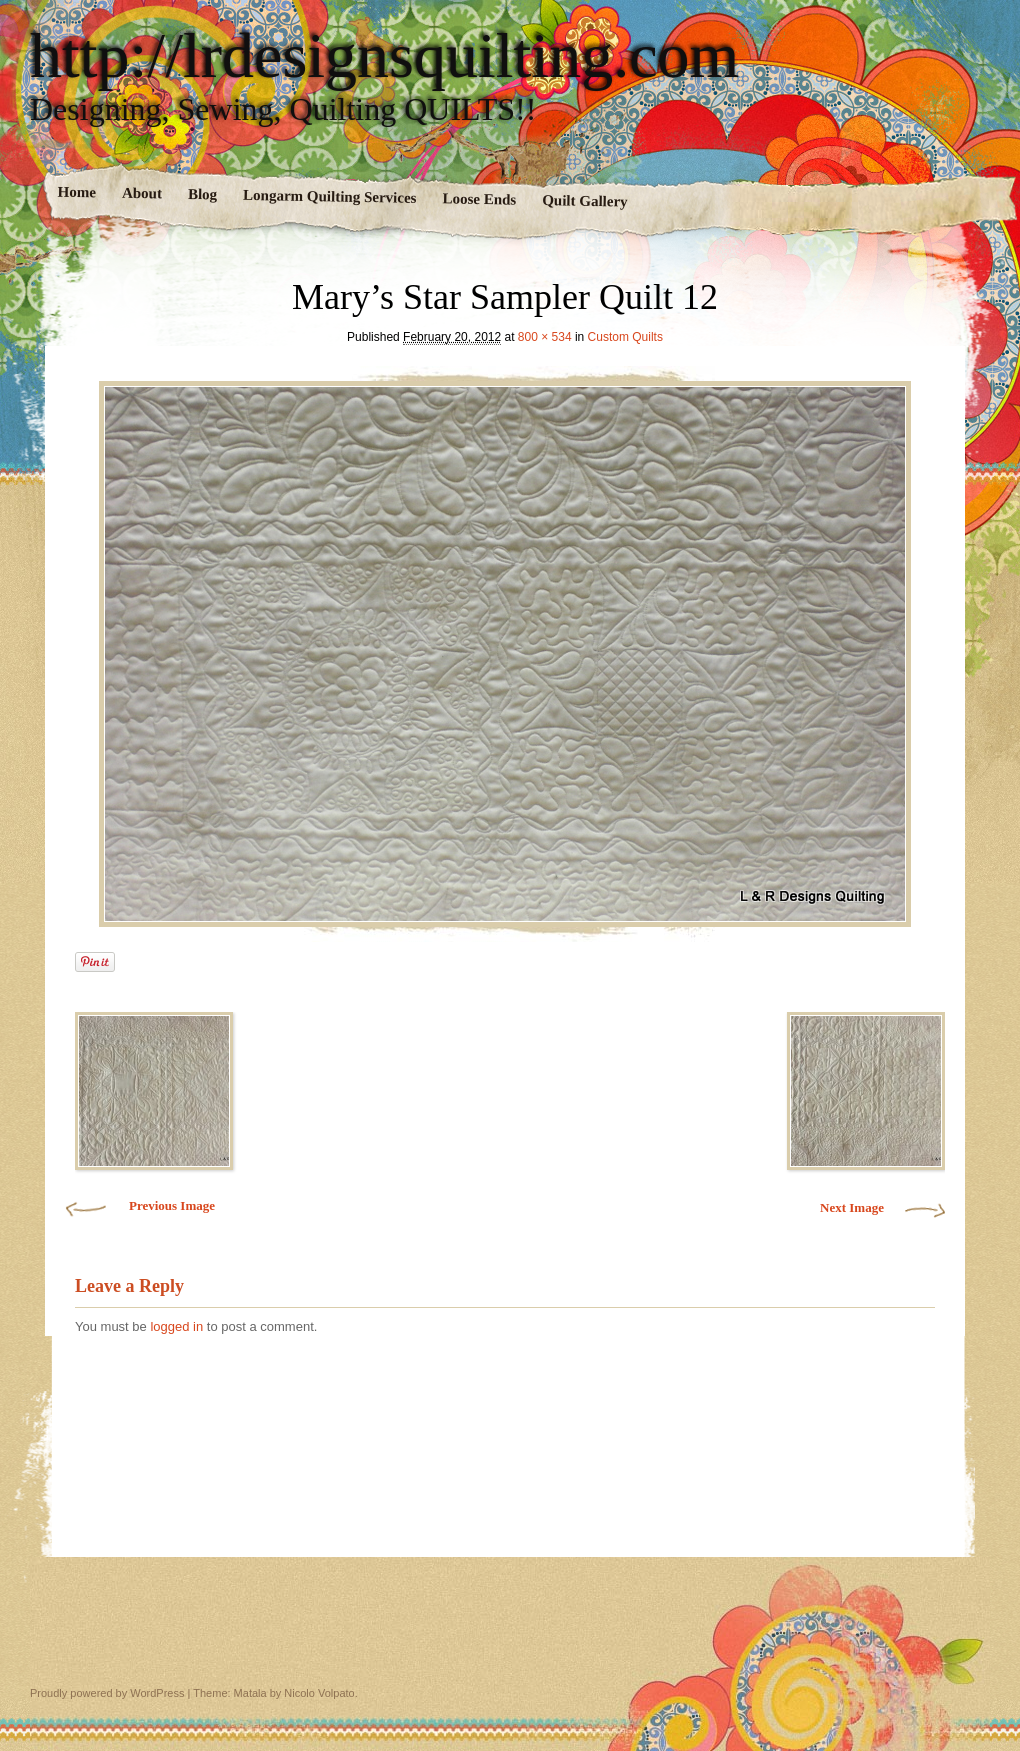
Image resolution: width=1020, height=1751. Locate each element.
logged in (176, 1326)
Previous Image (172, 1205)
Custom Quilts (625, 337)
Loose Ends (479, 198)
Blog (202, 194)
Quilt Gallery (585, 200)
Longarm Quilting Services (330, 196)
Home (77, 192)
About (142, 193)
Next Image (852, 1207)
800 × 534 (545, 337)
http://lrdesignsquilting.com (384, 56)
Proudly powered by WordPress (107, 1693)
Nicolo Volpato (319, 1693)
